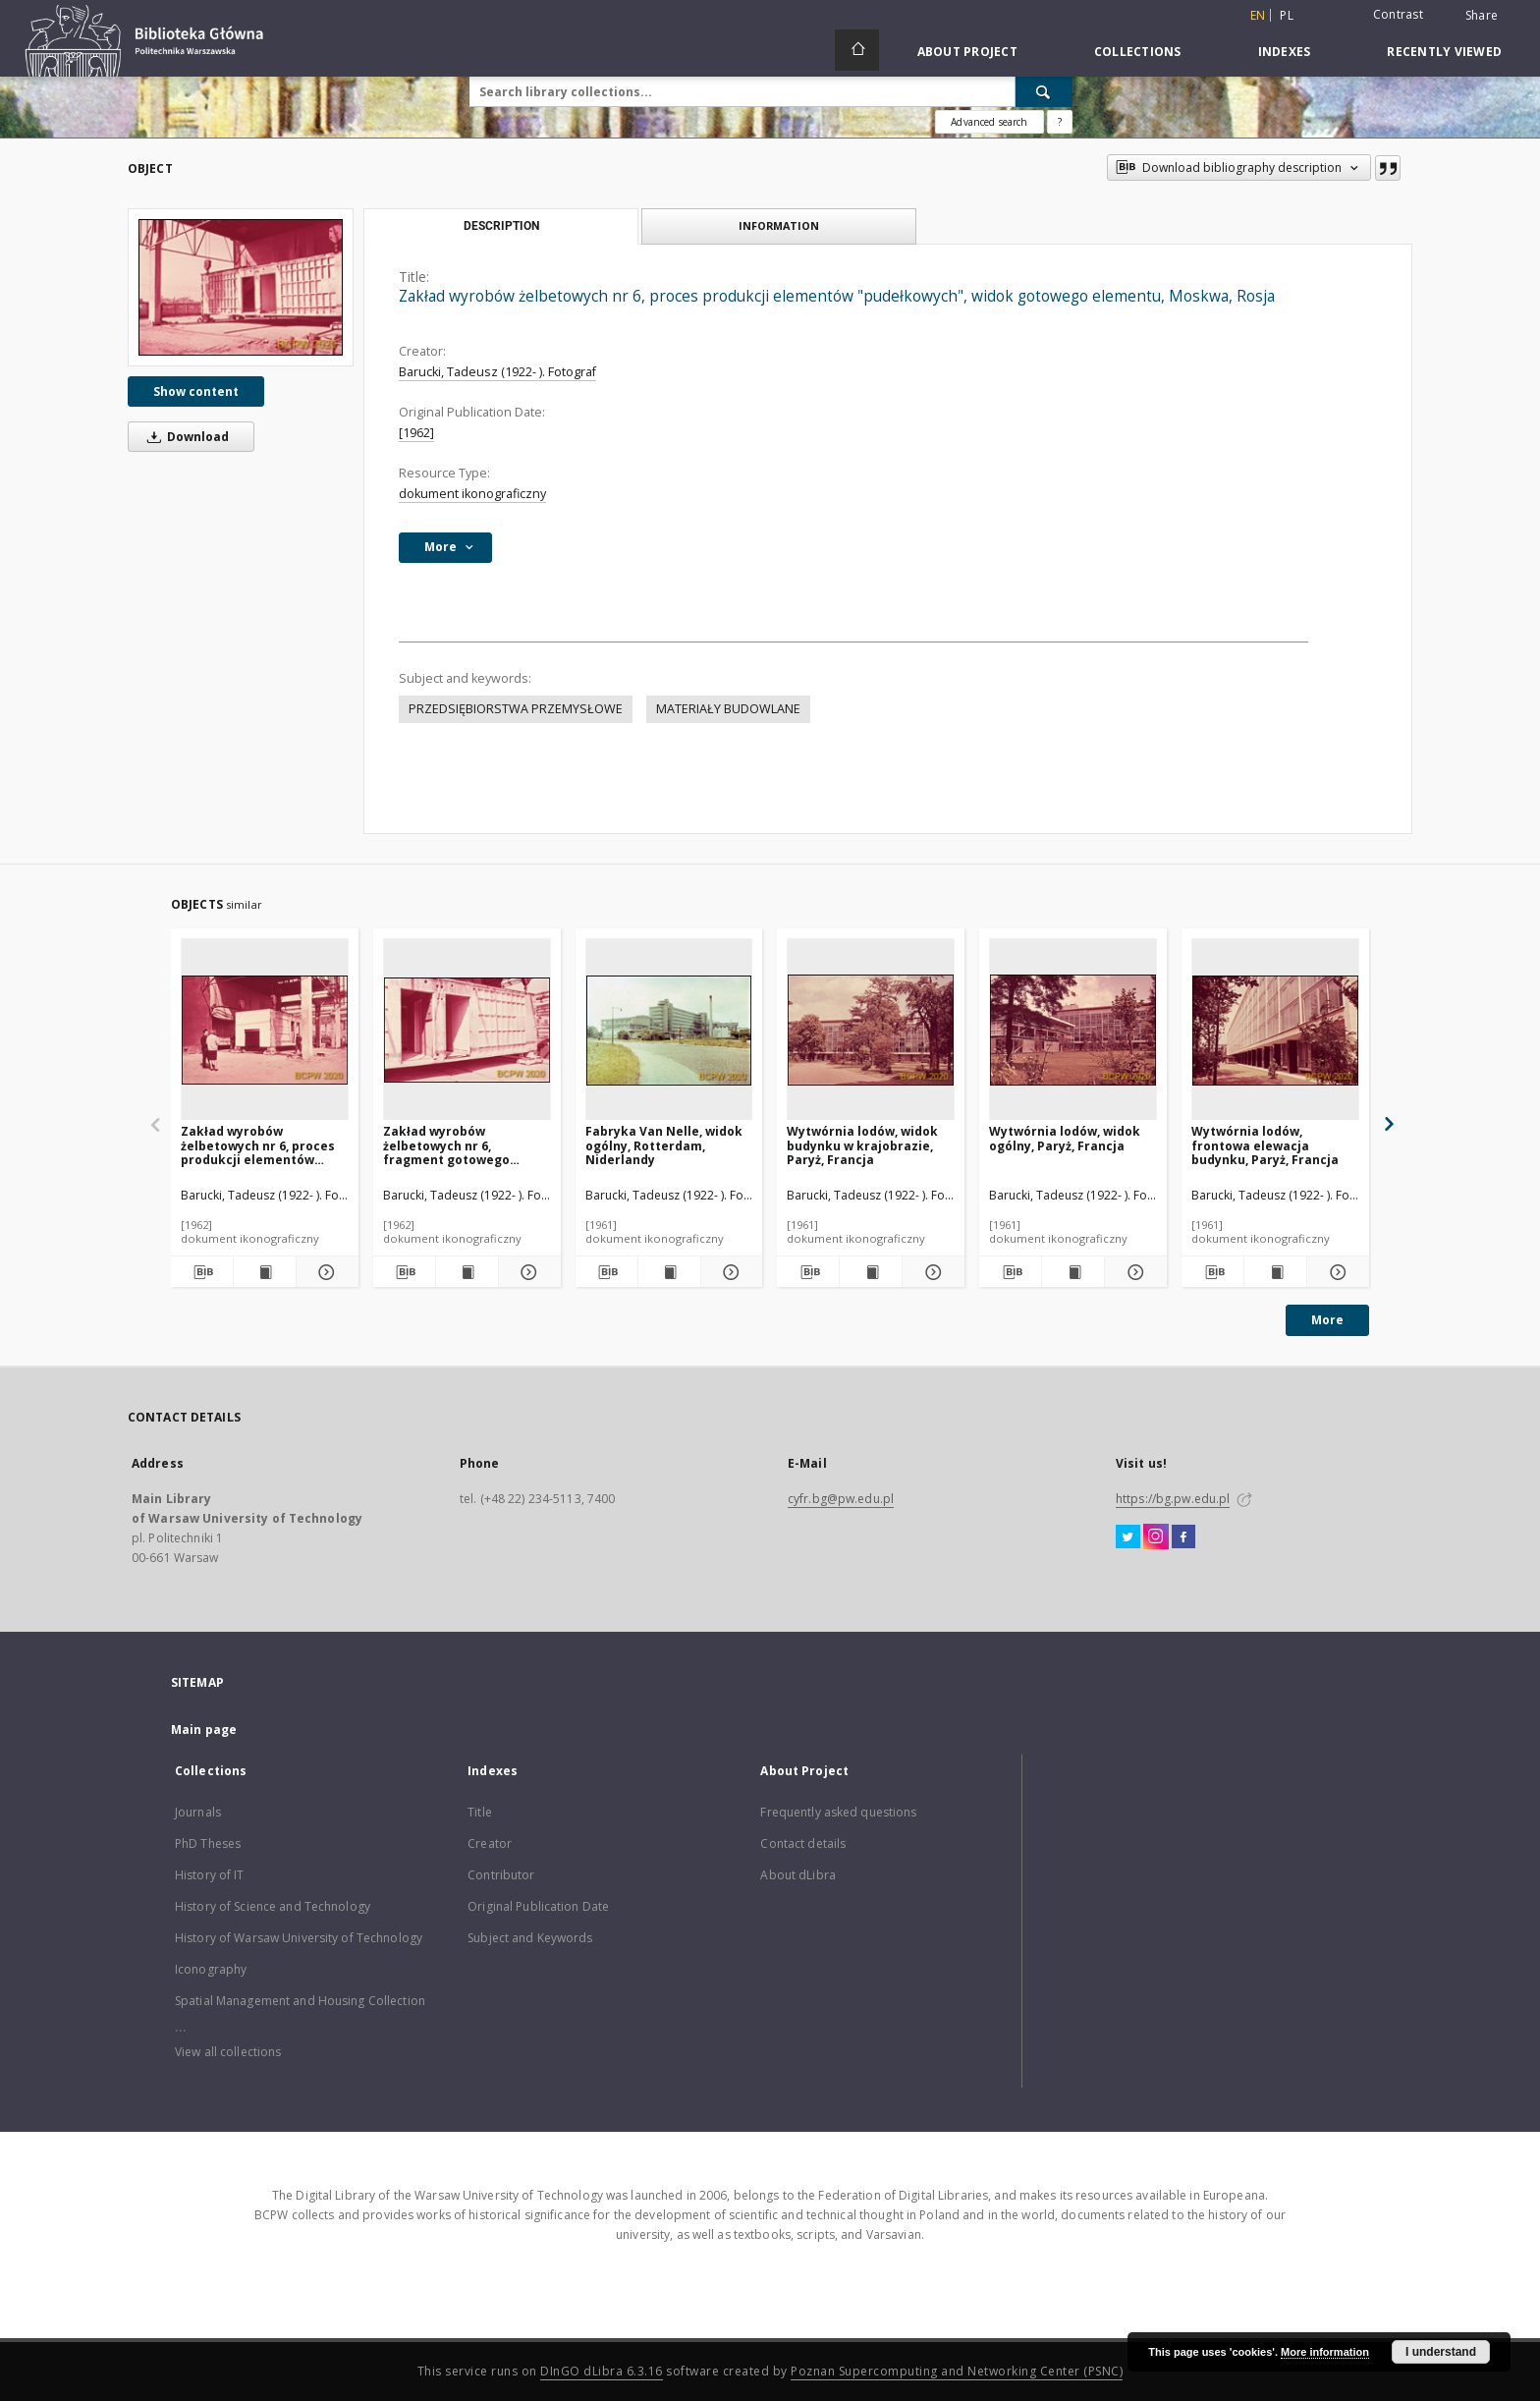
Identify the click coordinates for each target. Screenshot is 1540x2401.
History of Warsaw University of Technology (298, 1937)
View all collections (228, 2051)
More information (1325, 2352)
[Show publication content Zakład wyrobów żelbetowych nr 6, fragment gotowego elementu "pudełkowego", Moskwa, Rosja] (467, 1272)
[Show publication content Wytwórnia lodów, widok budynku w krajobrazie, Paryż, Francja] (871, 1272)
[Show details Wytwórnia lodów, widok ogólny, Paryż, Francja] (1133, 1272)
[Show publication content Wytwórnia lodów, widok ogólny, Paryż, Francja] (1073, 1272)
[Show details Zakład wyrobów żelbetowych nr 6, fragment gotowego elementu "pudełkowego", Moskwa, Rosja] (527, 1272)
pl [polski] (1286, 15)
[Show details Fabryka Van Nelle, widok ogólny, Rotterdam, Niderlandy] (729, 1272)
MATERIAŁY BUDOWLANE (728, 708)
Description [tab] (501, 226)
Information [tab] (779, 225)
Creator (490, 1843)
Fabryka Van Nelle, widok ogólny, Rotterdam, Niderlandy (663, 1145)
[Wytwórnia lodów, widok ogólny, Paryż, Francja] (1073, 1030)
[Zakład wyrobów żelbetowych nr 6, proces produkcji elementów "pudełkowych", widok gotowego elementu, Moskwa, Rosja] (240, 287)
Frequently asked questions (838, 1812)
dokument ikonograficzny (472, 493)
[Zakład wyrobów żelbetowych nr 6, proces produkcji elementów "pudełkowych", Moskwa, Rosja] (265, 1030)
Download (184, 436)
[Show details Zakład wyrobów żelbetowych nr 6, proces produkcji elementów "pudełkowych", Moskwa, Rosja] (325, 1272)
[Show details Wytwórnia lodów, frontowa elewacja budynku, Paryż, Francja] (1335, 1272)
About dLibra (797, 1875)
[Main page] (857, 50)
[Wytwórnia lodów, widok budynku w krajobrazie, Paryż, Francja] (871, 1030)
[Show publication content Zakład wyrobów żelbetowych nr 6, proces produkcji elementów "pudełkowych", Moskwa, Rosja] (265, 1272)
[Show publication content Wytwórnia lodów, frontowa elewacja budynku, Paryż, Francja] (1275, 1272)
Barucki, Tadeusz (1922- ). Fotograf (497, 371)
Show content (196, 391)
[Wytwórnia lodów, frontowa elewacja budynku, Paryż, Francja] (1275, 1030)
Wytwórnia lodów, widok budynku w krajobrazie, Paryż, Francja (862, 1145)
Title (480, 1812)
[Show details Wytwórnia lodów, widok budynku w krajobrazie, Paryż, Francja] (931, 1272)
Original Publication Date (538, 1906)
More (1327, 1320)
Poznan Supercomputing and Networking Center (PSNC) (957, 2371)
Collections (1138, 51)
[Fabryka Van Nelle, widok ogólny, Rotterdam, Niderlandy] (669, 1030)
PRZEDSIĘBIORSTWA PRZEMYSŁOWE (516, 708)
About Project (967, 51)
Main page (204, 1729)
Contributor (501, 1875)
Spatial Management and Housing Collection (300, 2000)
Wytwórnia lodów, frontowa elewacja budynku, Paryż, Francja (1265, 1145)
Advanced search (989, 122)
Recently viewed (1444, 51)
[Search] (1044, 91)
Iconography (211, 1969)
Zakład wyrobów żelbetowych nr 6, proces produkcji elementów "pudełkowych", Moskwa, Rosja (258, 1145)
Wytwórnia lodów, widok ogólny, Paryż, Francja (1064, 1138)
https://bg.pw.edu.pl (1173, 1498)
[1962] (416, 432)
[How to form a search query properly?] (1059, 122)
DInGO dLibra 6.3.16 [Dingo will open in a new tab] (601, 2371)
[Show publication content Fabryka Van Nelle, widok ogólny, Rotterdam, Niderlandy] (669, 1272)
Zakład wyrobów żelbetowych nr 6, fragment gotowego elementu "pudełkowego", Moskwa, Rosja (464, 1145)
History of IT (210, 1875)
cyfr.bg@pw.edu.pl (841, 1498)
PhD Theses (208, 1843)
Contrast (1398, 14)
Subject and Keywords (530, 1937)
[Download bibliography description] (202, 1272)
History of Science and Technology (272, 1906)
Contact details (803, 1843)
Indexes (1284, 51)
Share (1481, 16)
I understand (1440, 2352)
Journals (198, 1812)
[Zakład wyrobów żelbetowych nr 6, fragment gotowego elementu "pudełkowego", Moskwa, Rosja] (467, 1030)
